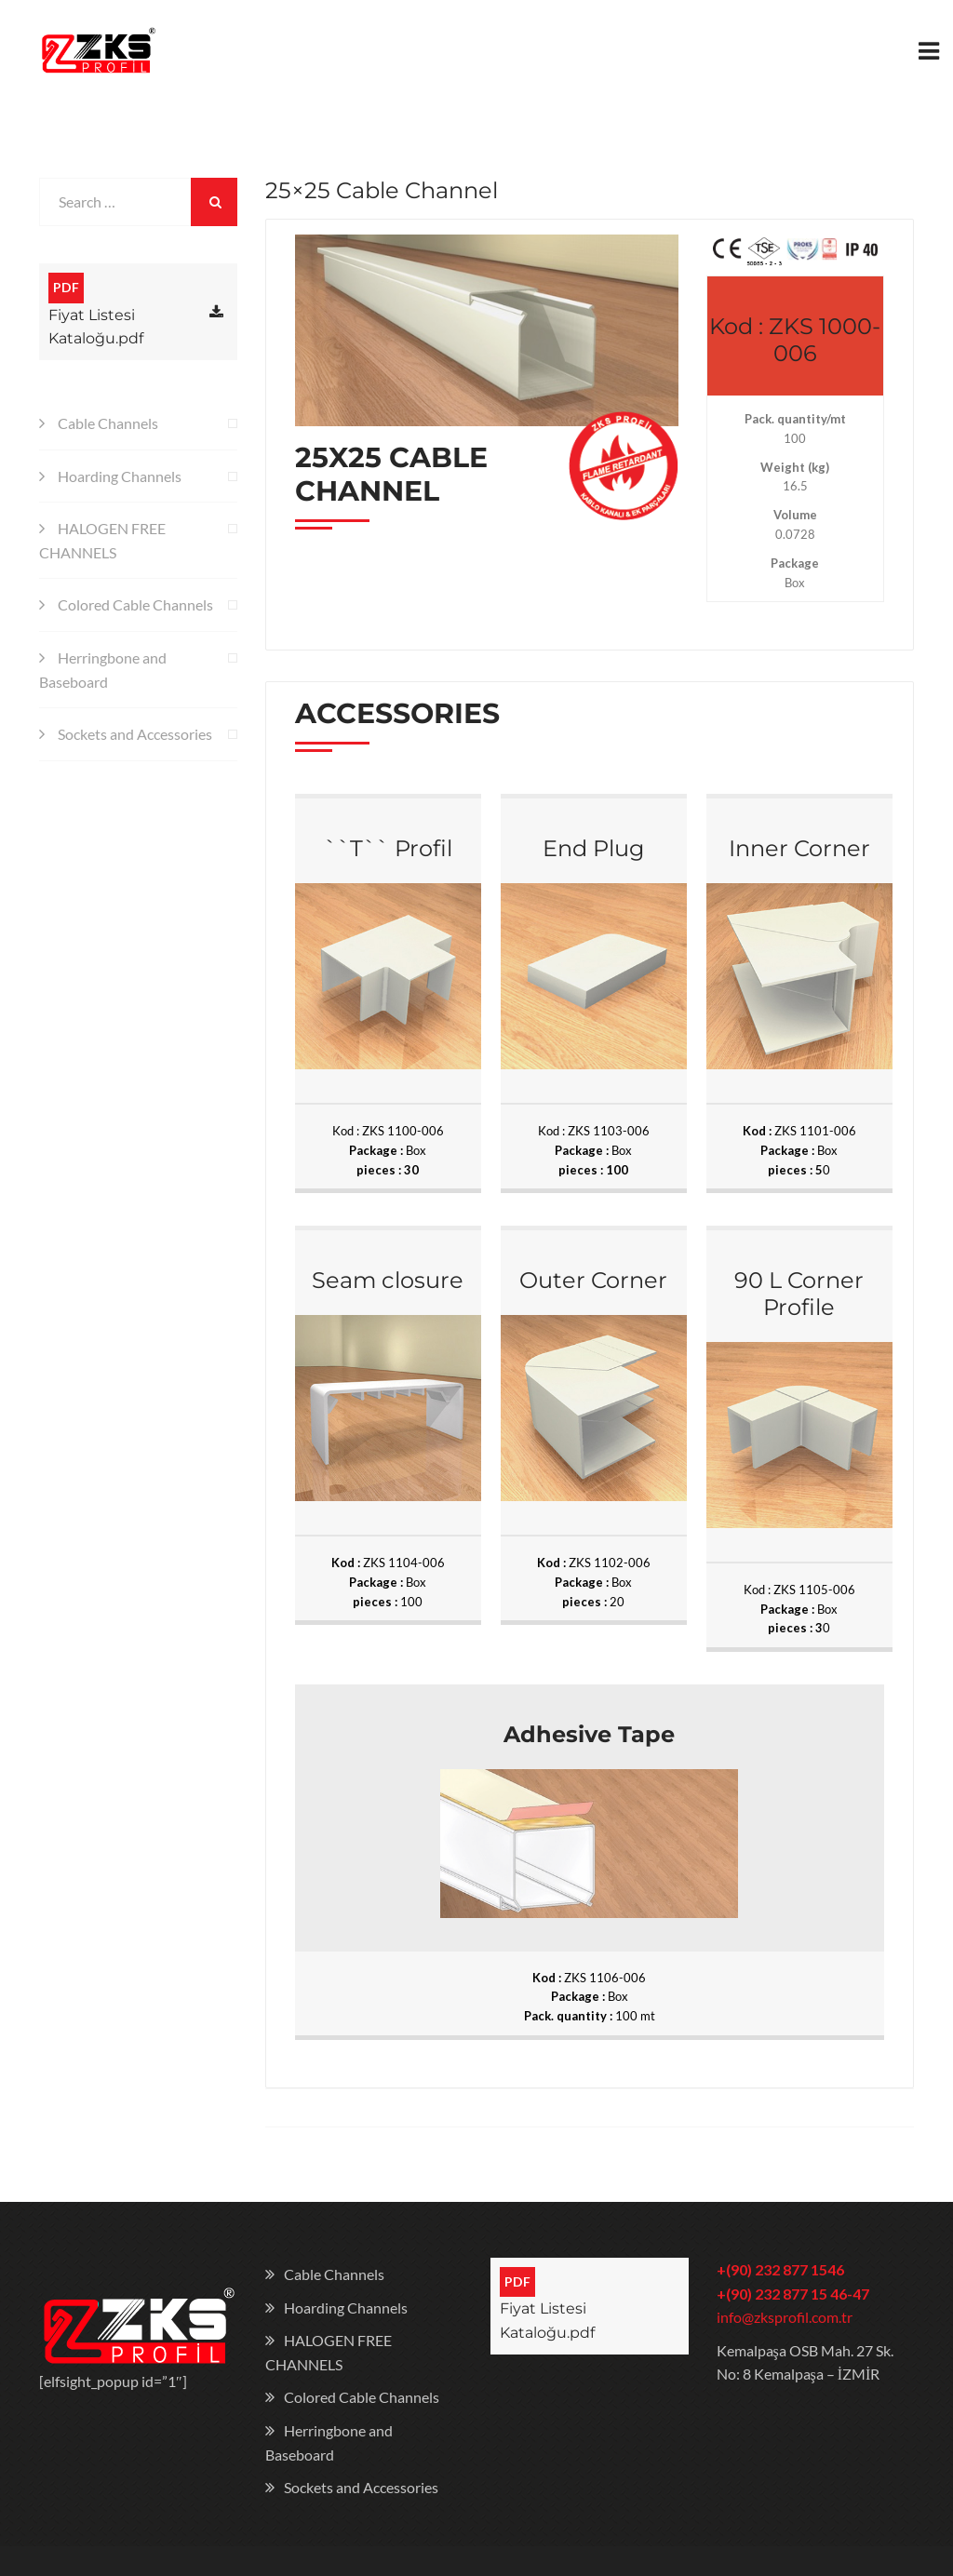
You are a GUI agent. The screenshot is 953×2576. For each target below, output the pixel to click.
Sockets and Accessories (135, 736)
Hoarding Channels (119, 477)
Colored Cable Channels (135, 606)
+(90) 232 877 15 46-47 (793, 2294)
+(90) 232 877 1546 (780, 2271)
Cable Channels (108, 425)
